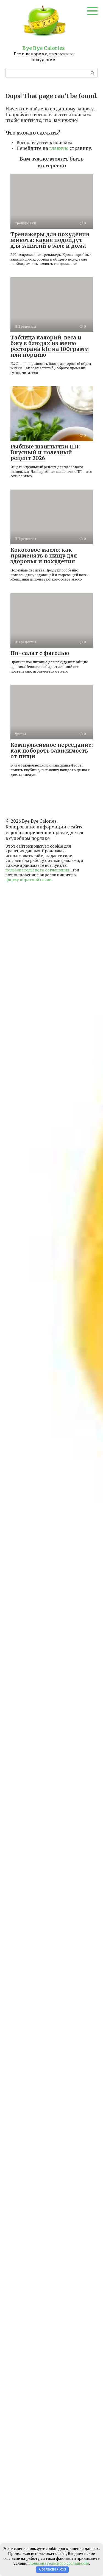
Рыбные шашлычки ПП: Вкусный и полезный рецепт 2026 (45, 452)
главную (58, 148)
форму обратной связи (28, 879)
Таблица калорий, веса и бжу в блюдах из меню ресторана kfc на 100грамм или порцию (49, 346)
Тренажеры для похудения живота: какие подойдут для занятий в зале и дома (49, 240)
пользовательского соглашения (37, 870)
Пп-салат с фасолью (39, 653)
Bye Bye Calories (43, 48)
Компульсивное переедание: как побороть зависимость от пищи (51, 751)
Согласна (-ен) (52, 2569)
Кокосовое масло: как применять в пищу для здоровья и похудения (43, 556)
